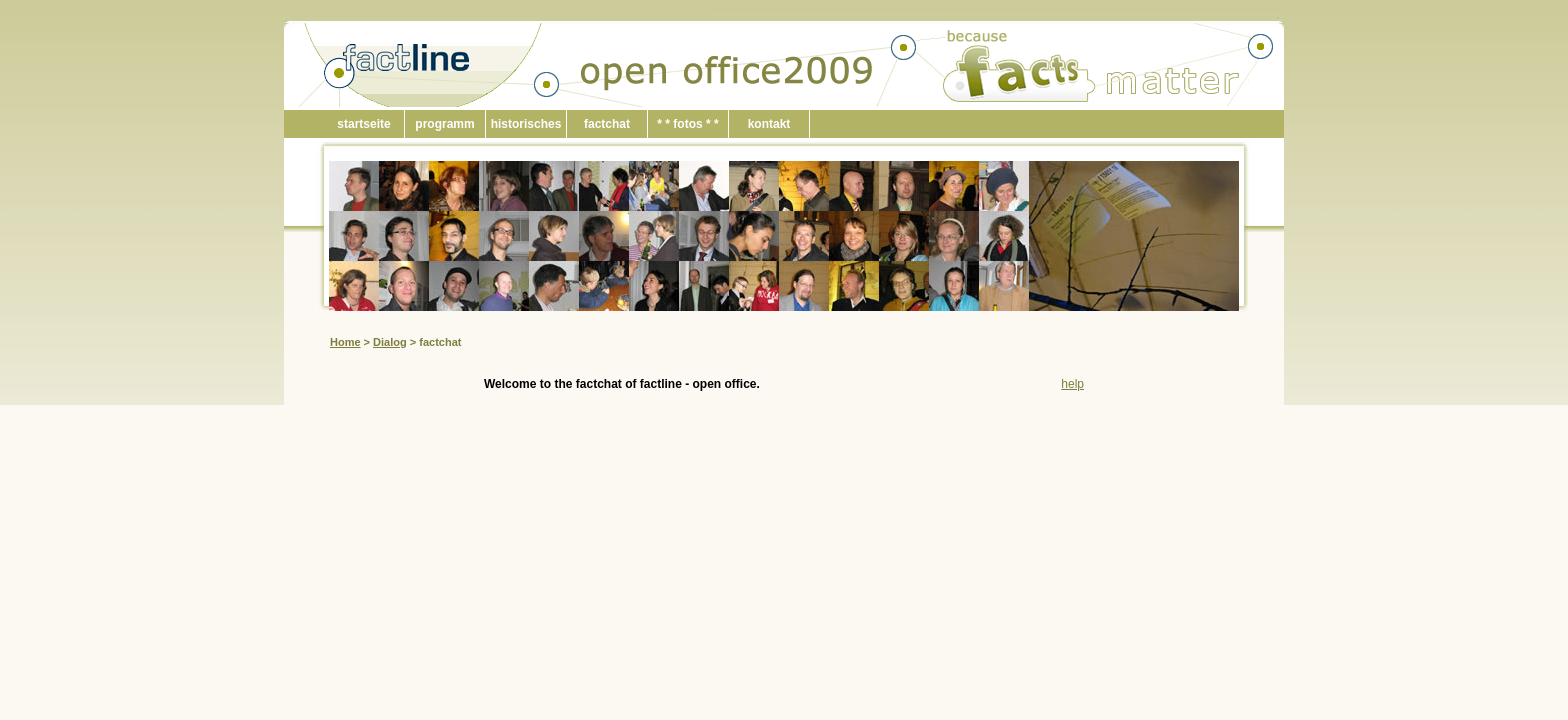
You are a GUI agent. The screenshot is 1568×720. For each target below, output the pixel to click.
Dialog (390, 342)
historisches (526, 124)
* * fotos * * (687, 124)
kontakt (769, 124)
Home (345, 342)
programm (444, 124)
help (1072, 384)
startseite (363, 124)
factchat (607, 124)
